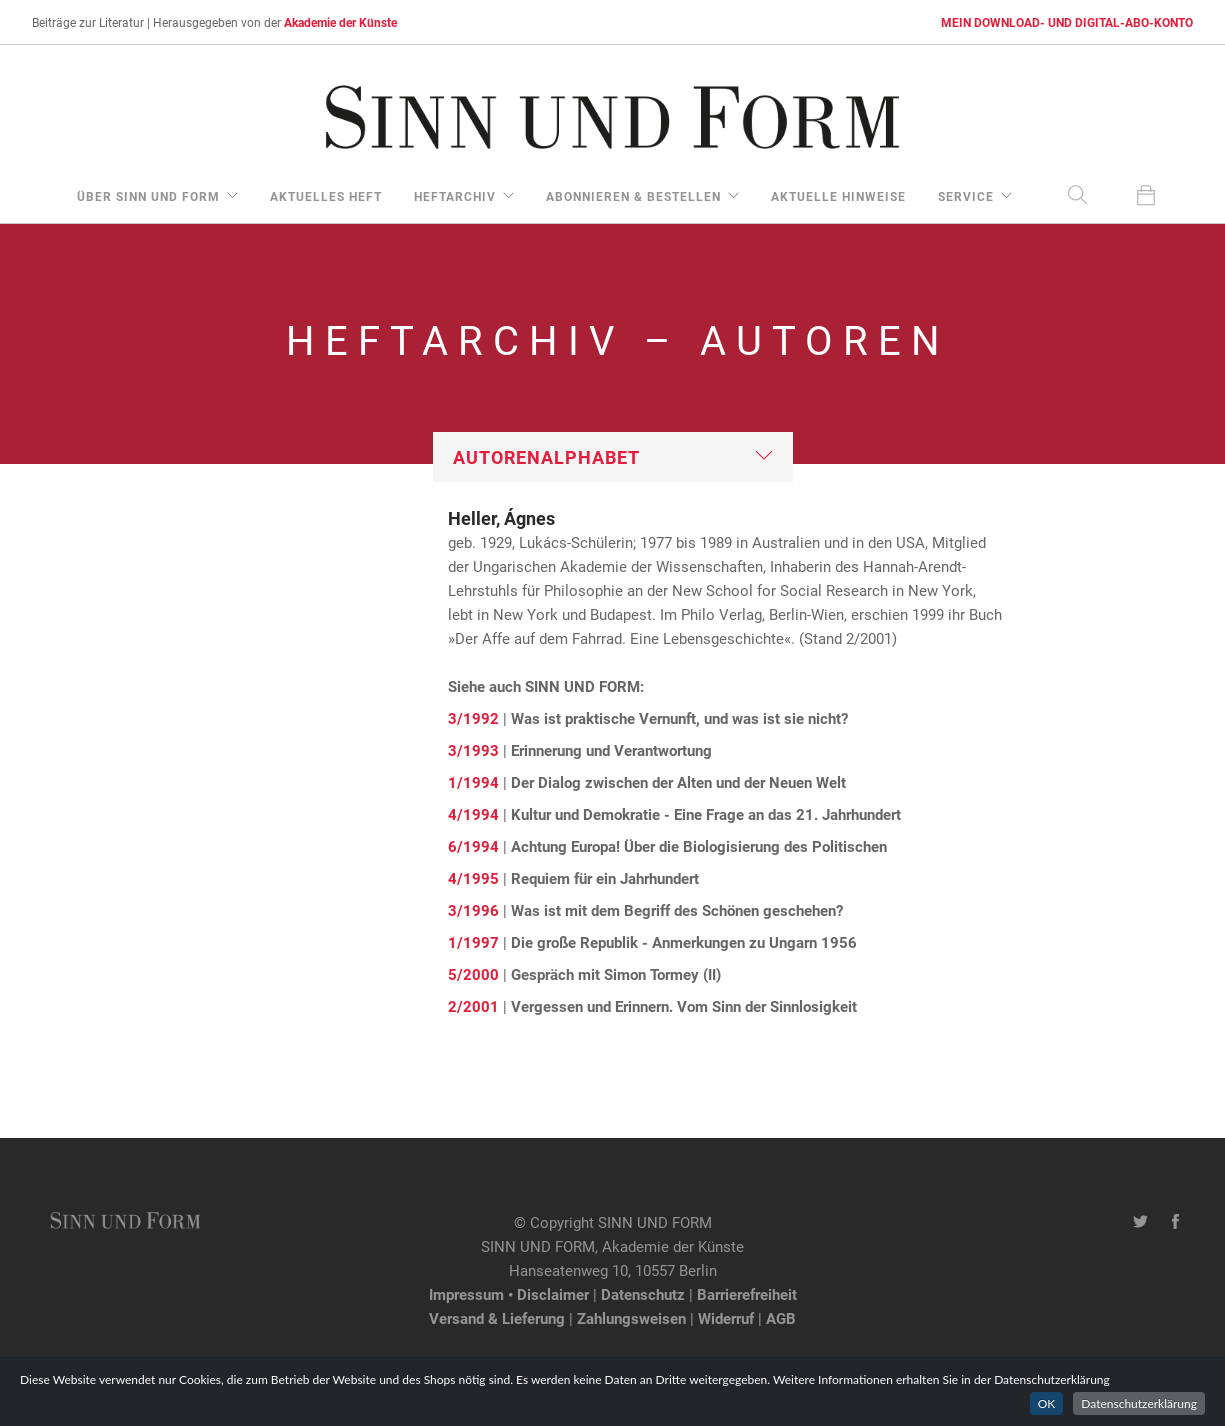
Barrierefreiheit (747, 1294)
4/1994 (473, 814)
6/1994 (473, 846)
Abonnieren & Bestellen (633, 196)
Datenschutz (643, 1294)
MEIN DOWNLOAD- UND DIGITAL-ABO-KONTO (1067, 22)
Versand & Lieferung (497, 1318)
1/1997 (473, 942)
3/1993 (473, 750)
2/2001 (473, 1006)
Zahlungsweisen (631, 1318)
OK (1047, 1403)
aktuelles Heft (326, 196)
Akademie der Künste (340, 22)
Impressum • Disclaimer (509, 1294)
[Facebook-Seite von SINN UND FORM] (1175, 1222)
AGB (781, 1318)
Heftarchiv (455, 196)
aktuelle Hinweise (838, 196)
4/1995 (473, 878)
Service (966, 196)
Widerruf (726, 1318)
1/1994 (473, 782)
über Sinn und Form (148, 196)
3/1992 (473, 718)
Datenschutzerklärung (1139, 1403)
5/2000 (473, 974)
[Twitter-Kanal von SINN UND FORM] (1140, 1222)
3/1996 (473, 910)
